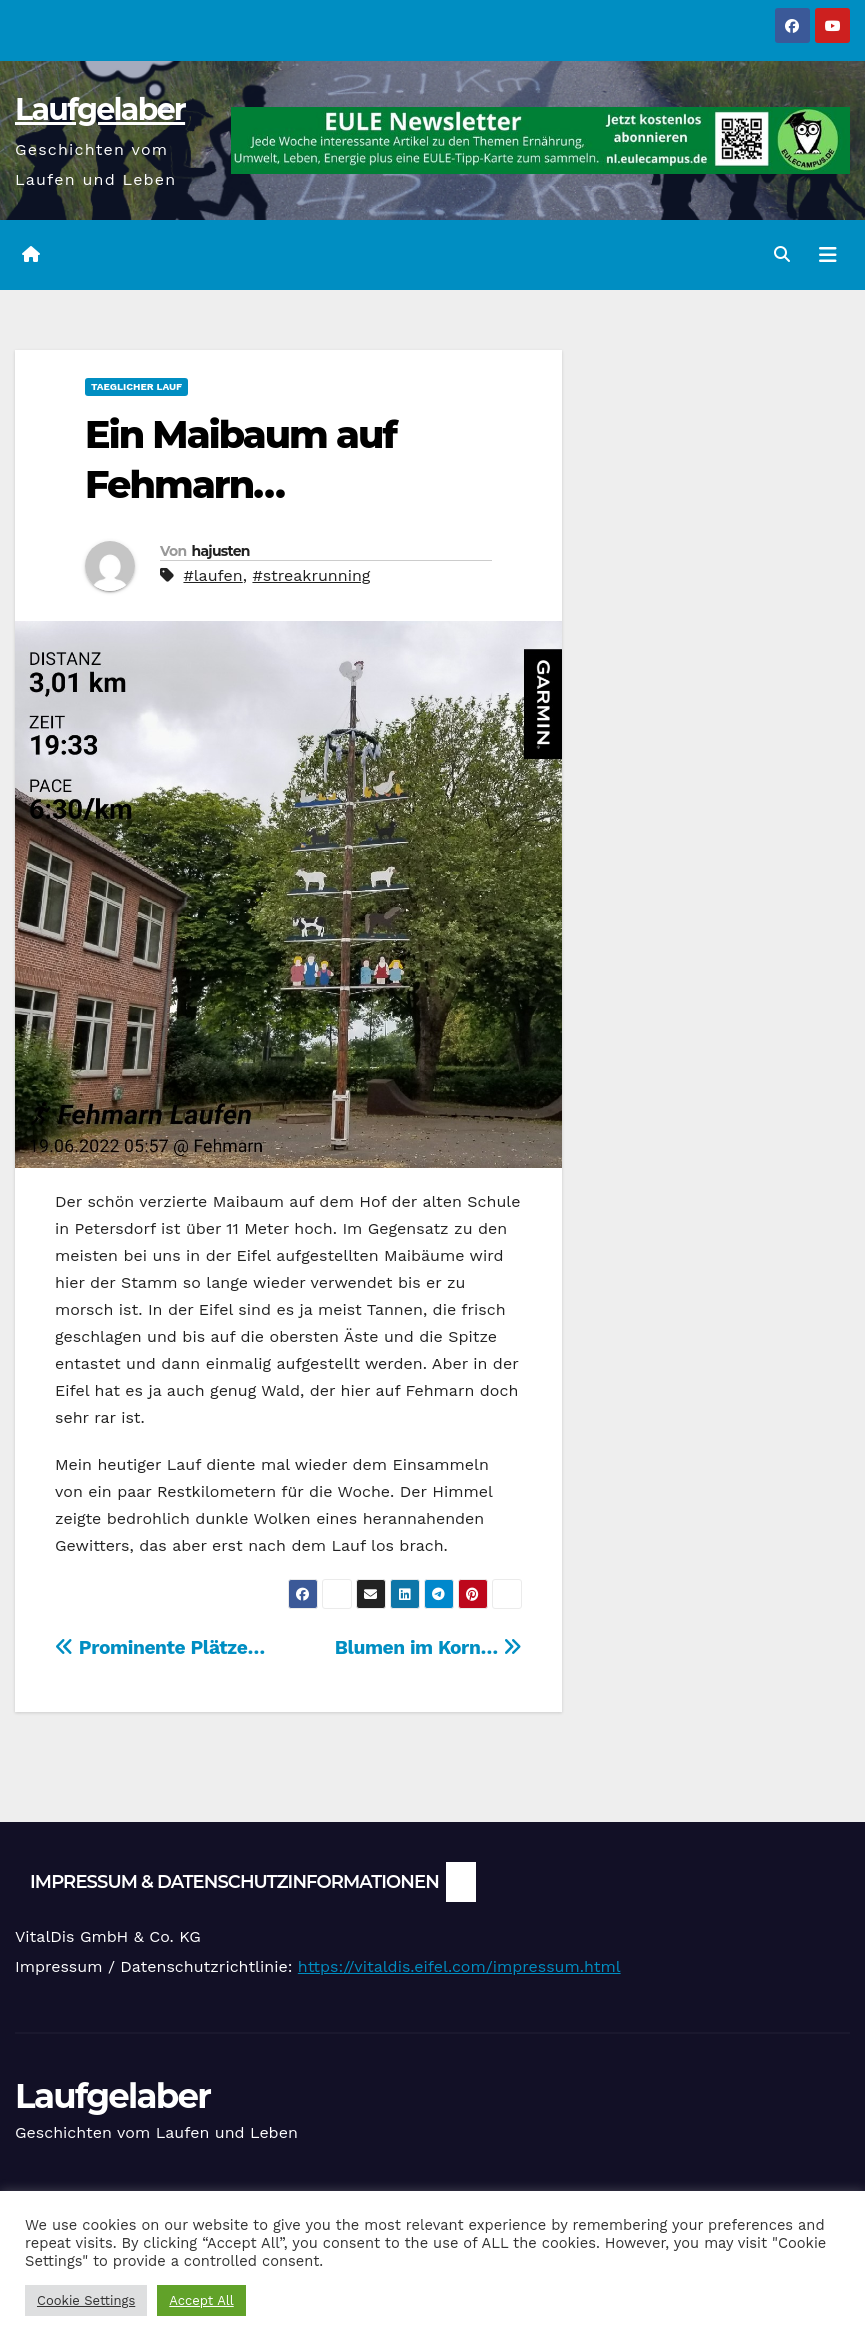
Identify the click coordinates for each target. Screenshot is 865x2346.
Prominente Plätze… (160, 1647)
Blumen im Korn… (428, 1647)
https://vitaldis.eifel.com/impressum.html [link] (459, 1966)
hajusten (220, 551)
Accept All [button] (201, 2300)
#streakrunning (311, 575)
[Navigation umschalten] (828, 255)
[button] (782, 254)
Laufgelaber (100, 109)
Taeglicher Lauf (136, 386)
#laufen (212, 575)
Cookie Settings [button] (86, 2300)
